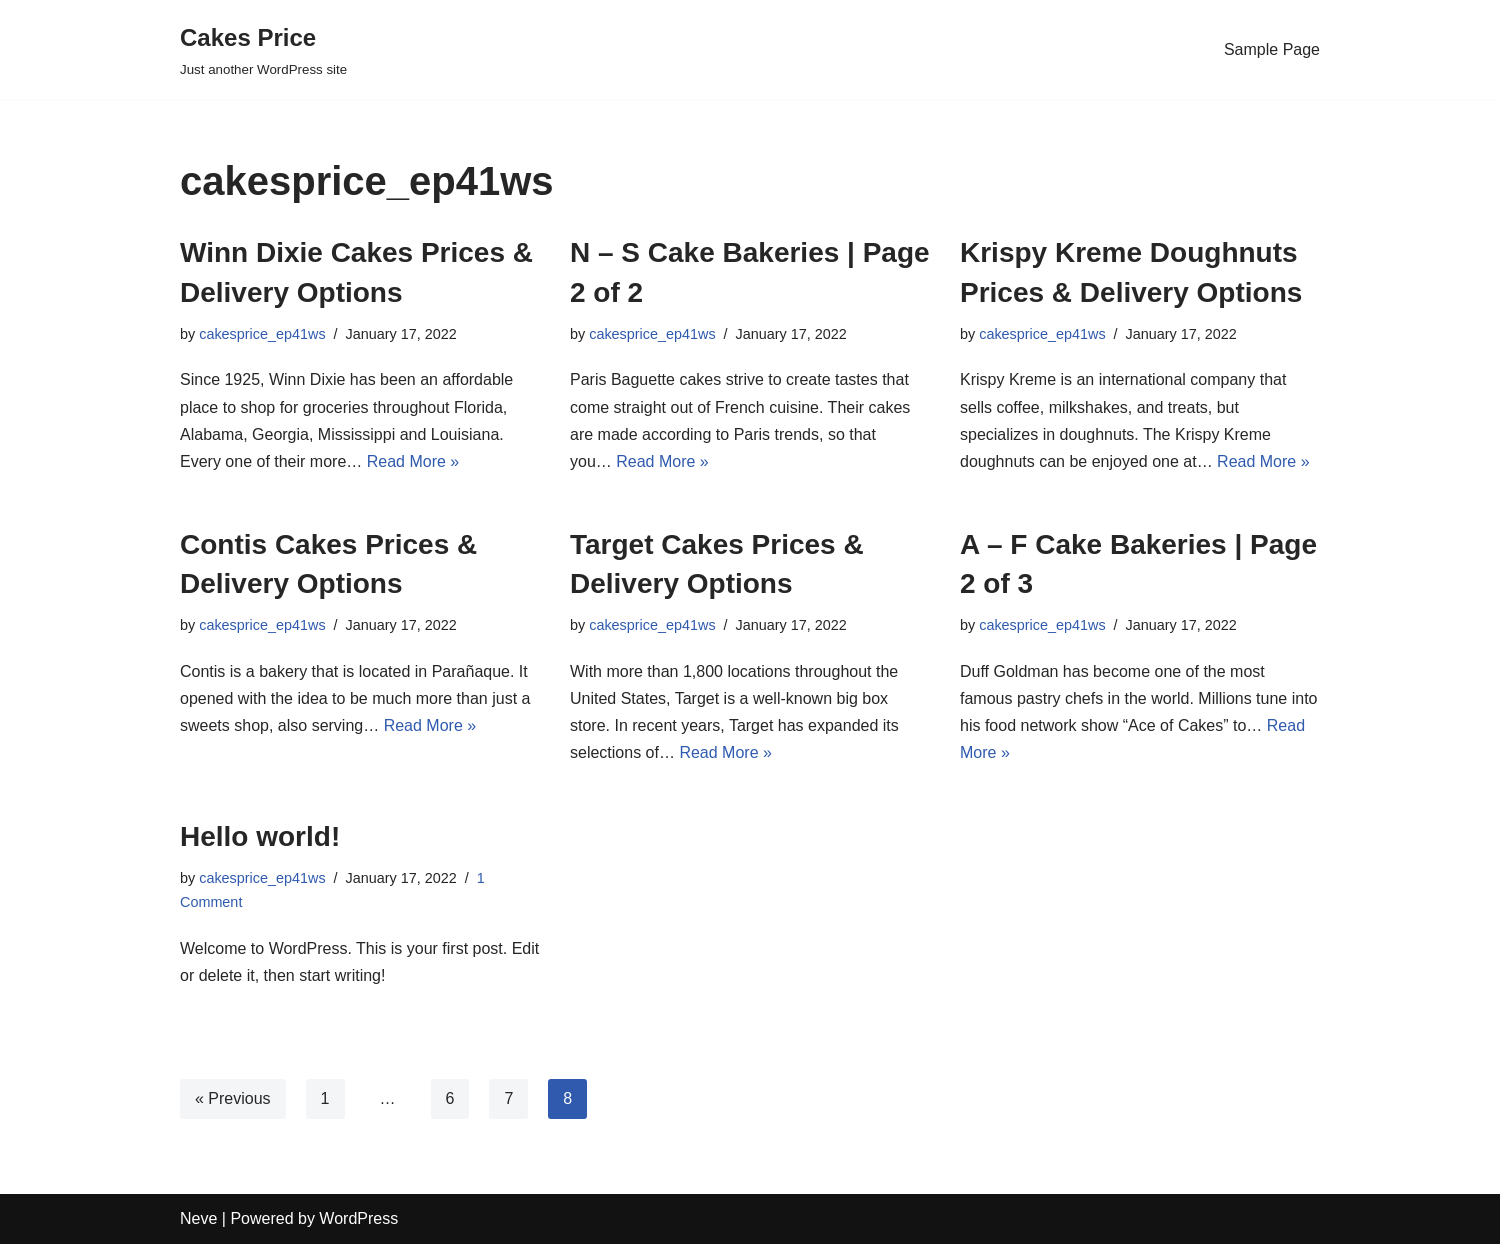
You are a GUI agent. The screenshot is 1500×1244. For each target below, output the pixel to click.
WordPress (358, 1218)
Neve (198, 1218)
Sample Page (1272, 49)
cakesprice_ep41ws (262, 334)
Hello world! (260, 836)
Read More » (413, 461)
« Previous (233, 1098)
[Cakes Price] (263, 49)
